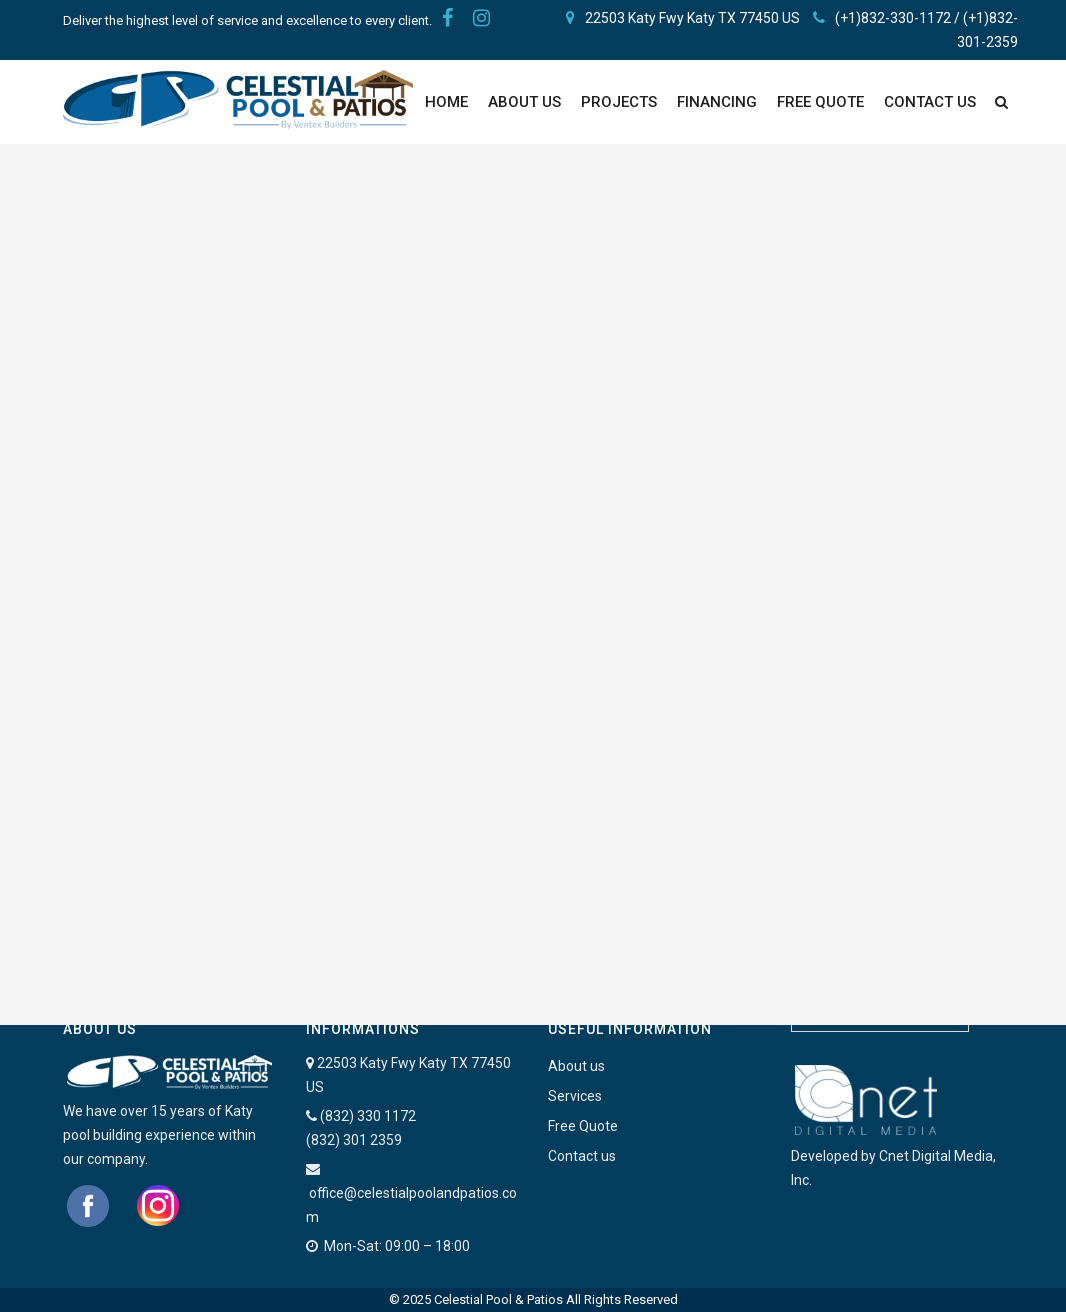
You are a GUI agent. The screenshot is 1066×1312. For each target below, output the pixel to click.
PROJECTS (619, 102)
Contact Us (930, 102)
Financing (717, 102)
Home (446, 102)
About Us (524, 102)
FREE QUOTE (820, 102)
